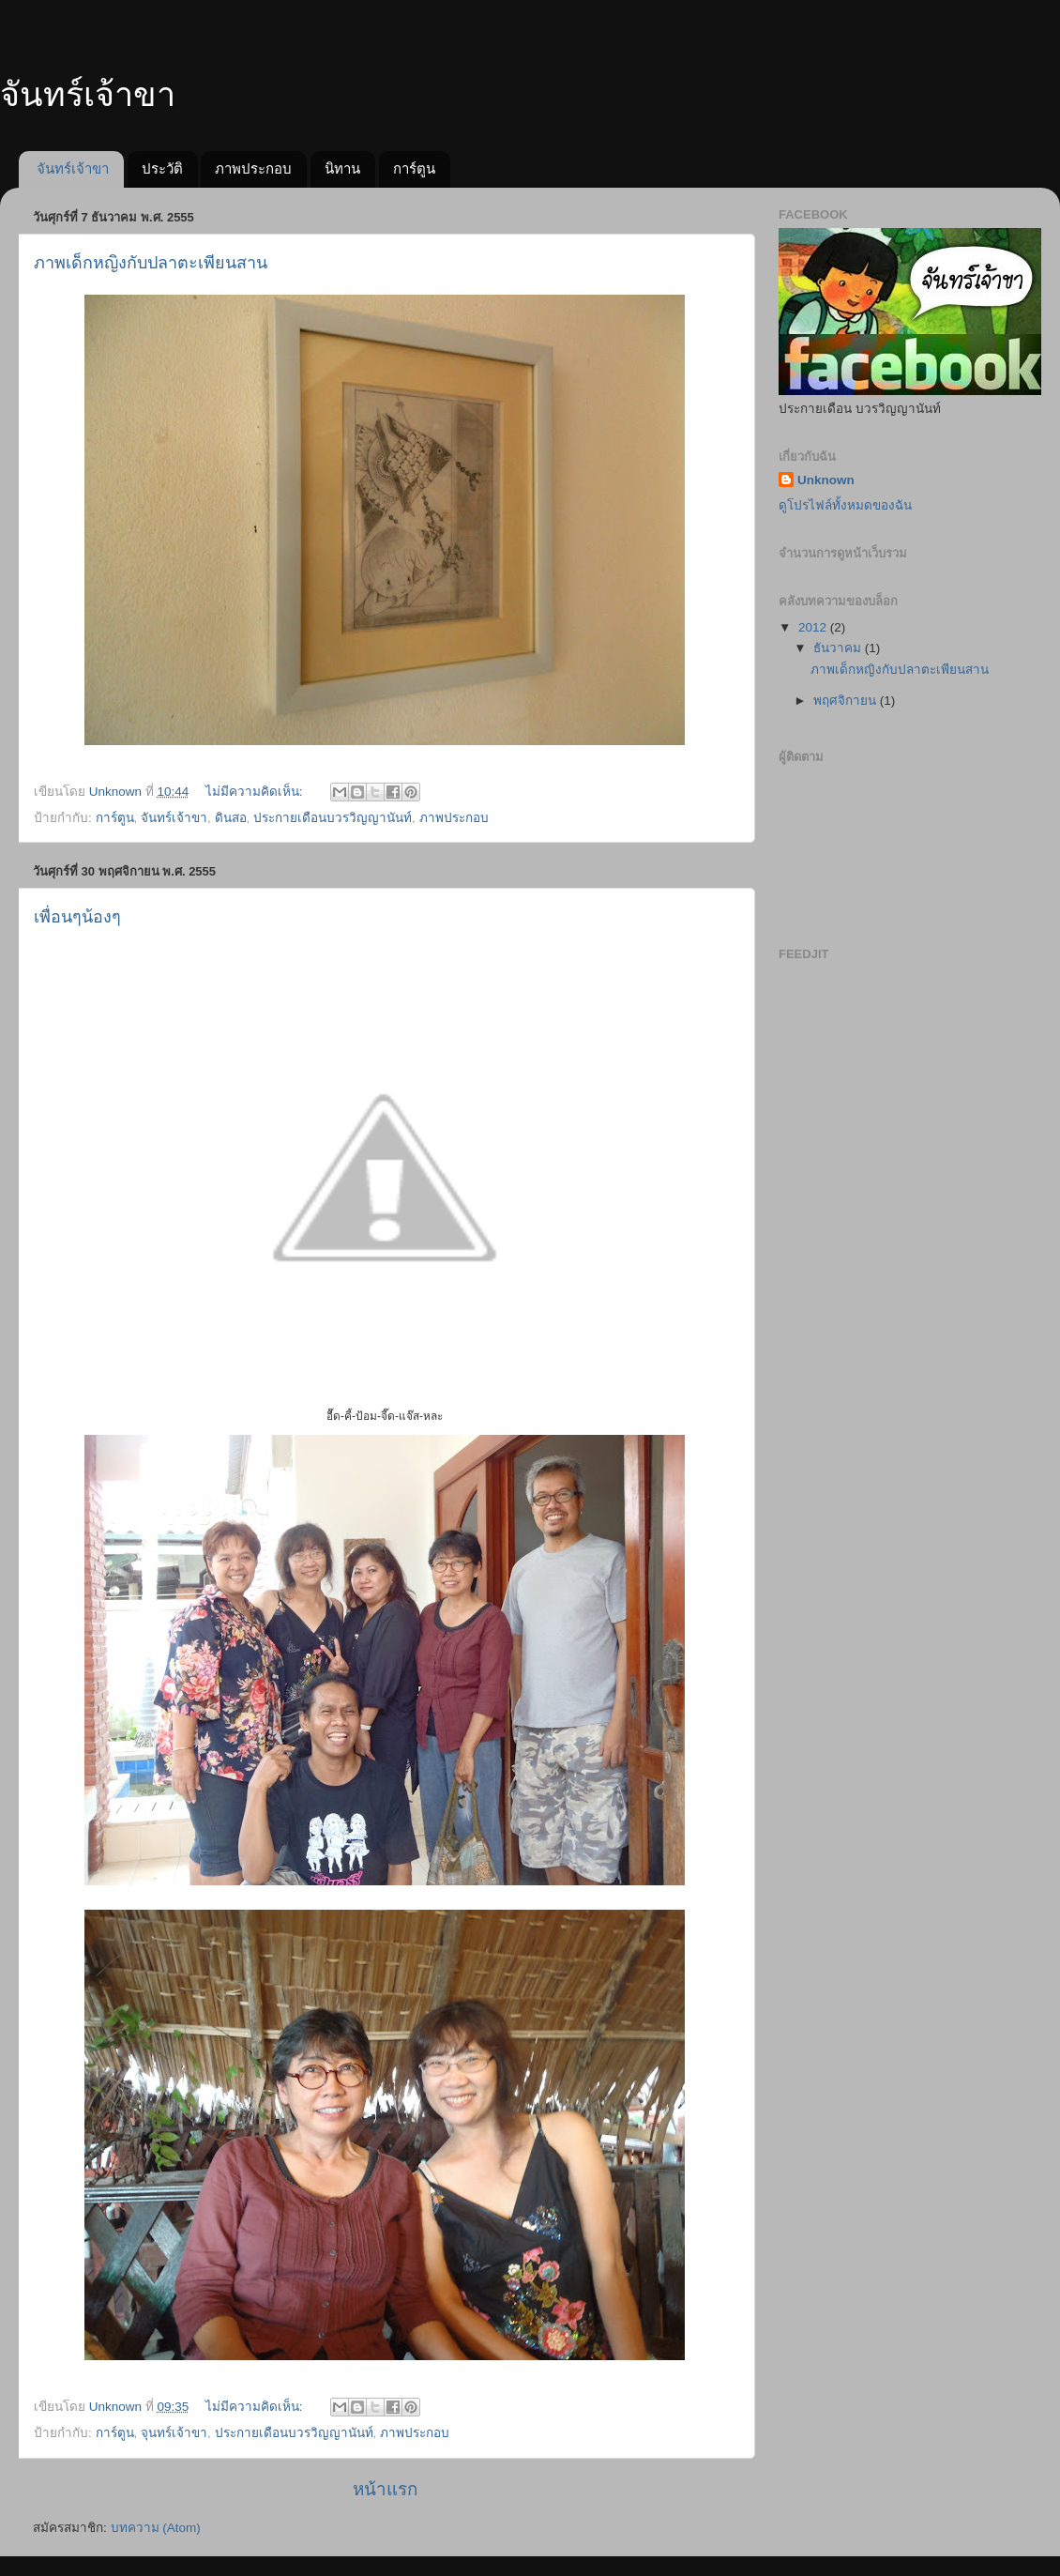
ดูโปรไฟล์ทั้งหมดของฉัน (845, 505)
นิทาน (342, 168)
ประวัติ (162, 168)
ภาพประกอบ (253, 168)
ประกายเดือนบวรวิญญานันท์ (332, 818)
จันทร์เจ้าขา (73, 168)
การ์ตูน (414, 168)
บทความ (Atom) (156, 2528)
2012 (814, 627)
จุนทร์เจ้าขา (174, 2433)
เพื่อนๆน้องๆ (77, 916)
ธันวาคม (839, 648)
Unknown (826, 480)
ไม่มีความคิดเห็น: (256, 792)
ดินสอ (231, 818)
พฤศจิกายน (846, 701)
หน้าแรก (385, 2489)
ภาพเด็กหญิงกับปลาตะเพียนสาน (150, 262)
